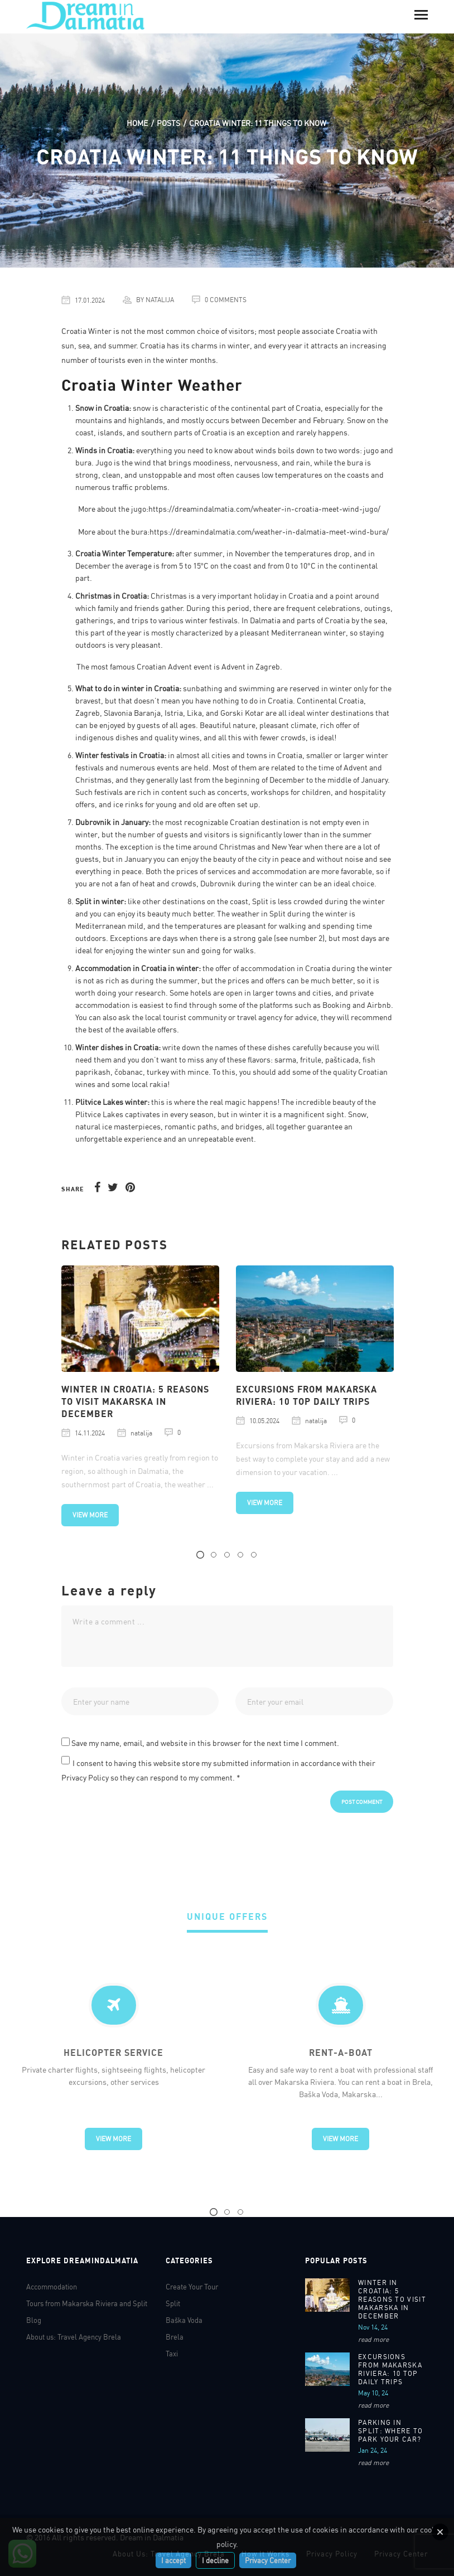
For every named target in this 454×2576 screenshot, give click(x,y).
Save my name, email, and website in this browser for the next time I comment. (205, 1743)
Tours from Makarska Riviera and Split (86, 2303)
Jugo (103, 462)
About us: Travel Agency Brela (73, 2336)
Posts (168, 123)
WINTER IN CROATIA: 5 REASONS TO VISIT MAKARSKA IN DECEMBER (135, 1401)
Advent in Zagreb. (251, 666)
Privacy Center (268, 2560)
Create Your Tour (192, 2286)
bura (355, 462)
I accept (173, 2560)
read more (373, 2339)
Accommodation (51, 2286)
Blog (33, 2320)
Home (137, 123)
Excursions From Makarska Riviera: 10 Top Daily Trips (390, 2369)
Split (173, 2303)
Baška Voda (184, 2320)
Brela (174, 2336)
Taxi (172, 2353)
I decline (215, 2560)
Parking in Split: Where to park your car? (390, 2430)
